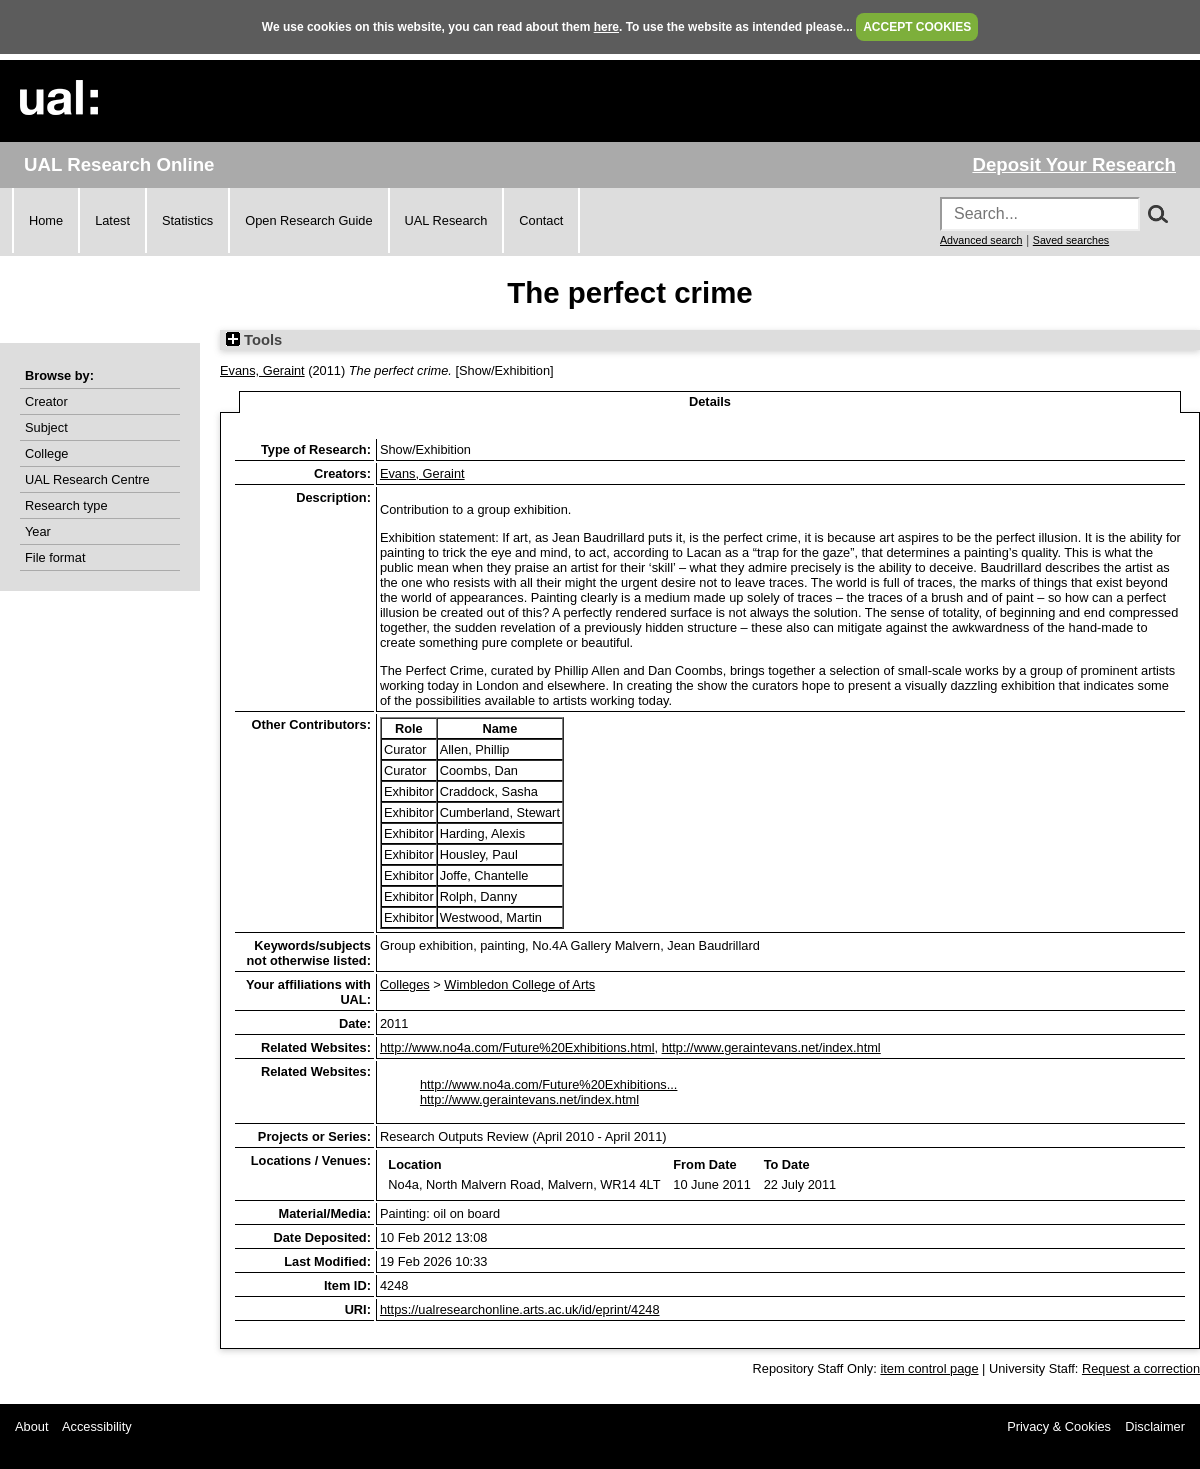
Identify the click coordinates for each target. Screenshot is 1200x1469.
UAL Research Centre (87, 479)
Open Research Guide (308, 220)
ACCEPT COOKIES (917, 27)
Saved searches (1071, 240)
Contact (541, 220)
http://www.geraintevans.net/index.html (771, 1047)
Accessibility (97, 1426)
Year (38, 531)
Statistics (187, 220)
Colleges (405, 984)
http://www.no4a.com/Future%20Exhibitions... (549, 1084)
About (31, 1426)
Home (46, 220)
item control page (929, 1368)
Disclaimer (1155, 1426)
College (46, 453)
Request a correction (1141, 1368)
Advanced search (981, 240)
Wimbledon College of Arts (519, 984)
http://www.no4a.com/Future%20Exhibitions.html (517, 1047)
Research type (66, 505)
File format (55, 557)
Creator (46, 401)
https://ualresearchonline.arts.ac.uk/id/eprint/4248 (520, 1309)
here (606, 27)
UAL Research (446, 220)
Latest (112, 220)
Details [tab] (710, 401)
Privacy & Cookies (1059, 1426)
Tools (254, 340)
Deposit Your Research (1074, 164)
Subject (46, 427)
